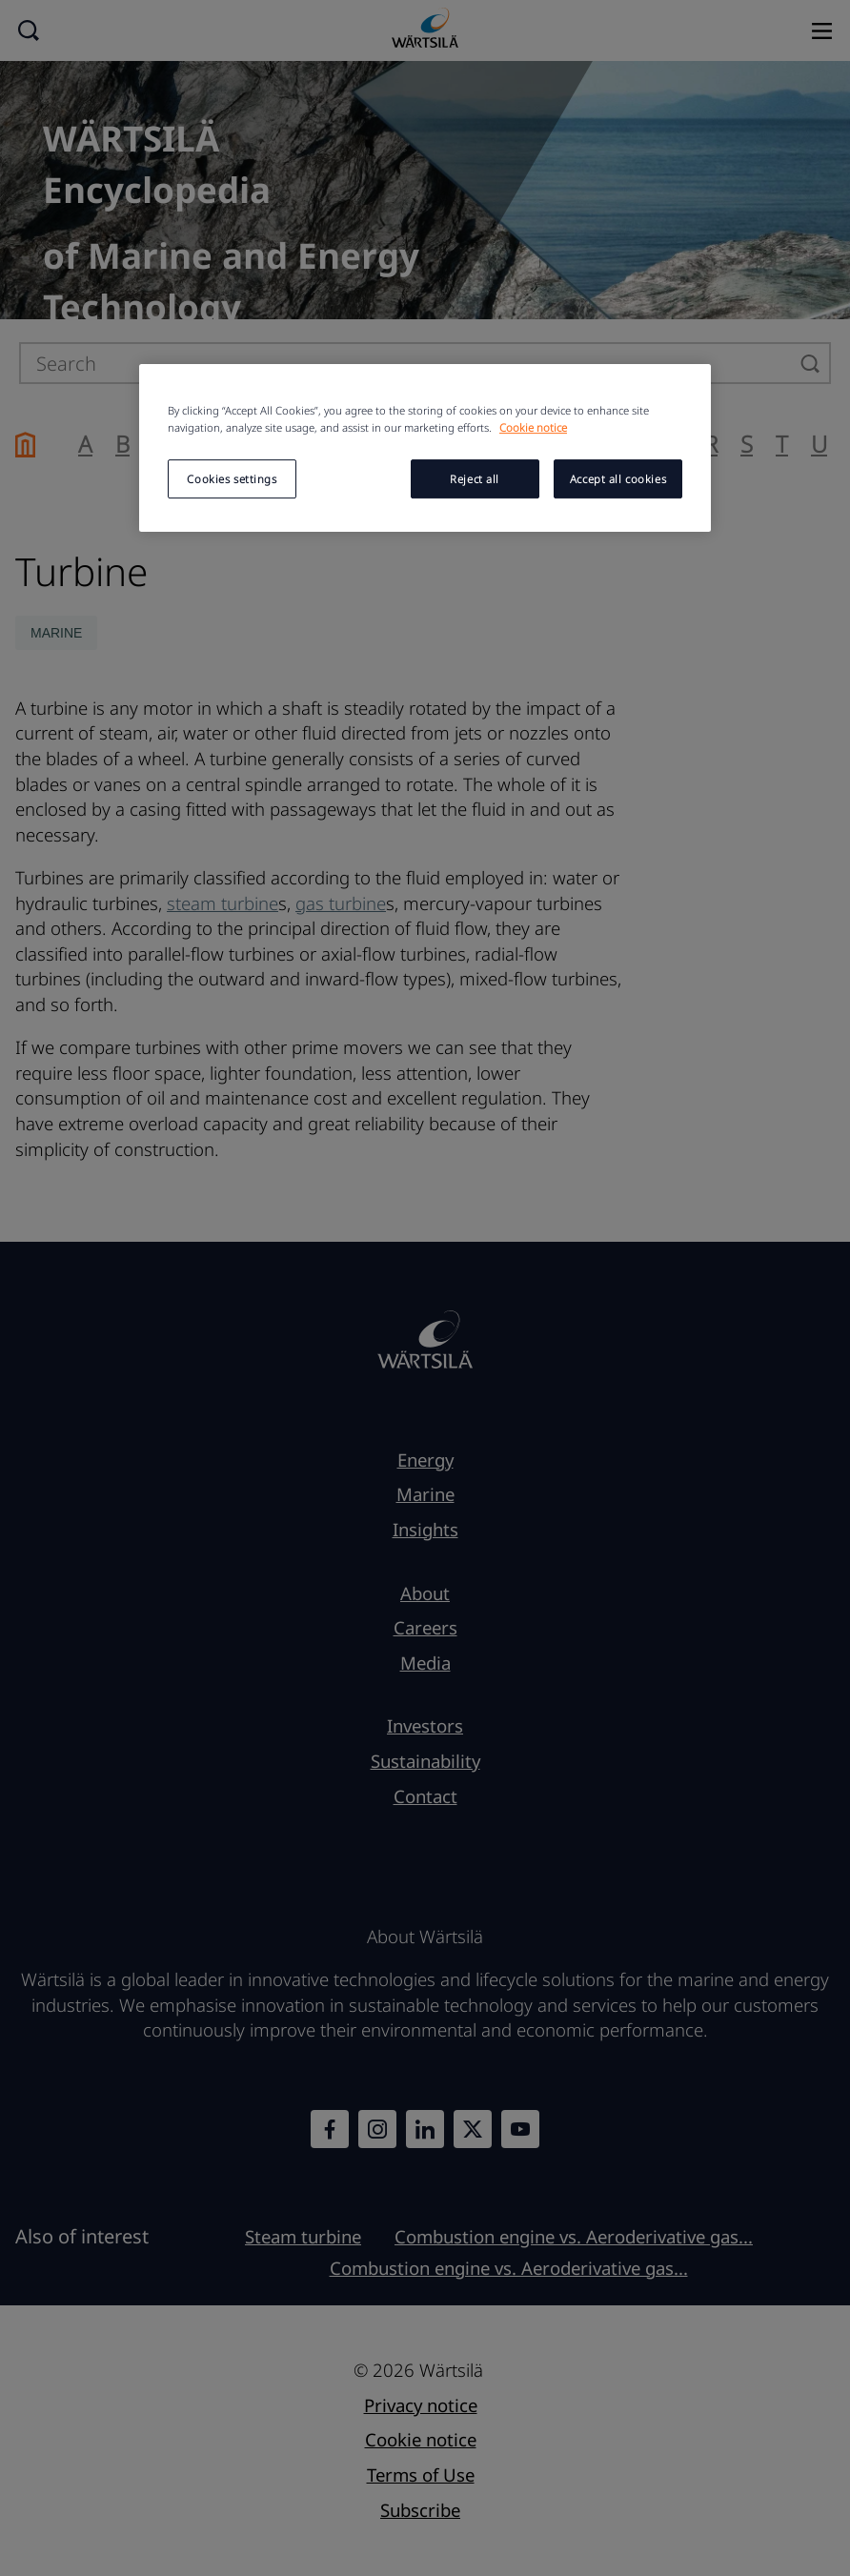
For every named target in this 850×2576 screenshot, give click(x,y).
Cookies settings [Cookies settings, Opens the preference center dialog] (231, 479)
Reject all (474, 479)
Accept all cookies (618, 479)
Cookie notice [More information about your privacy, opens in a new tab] (533, 427)
